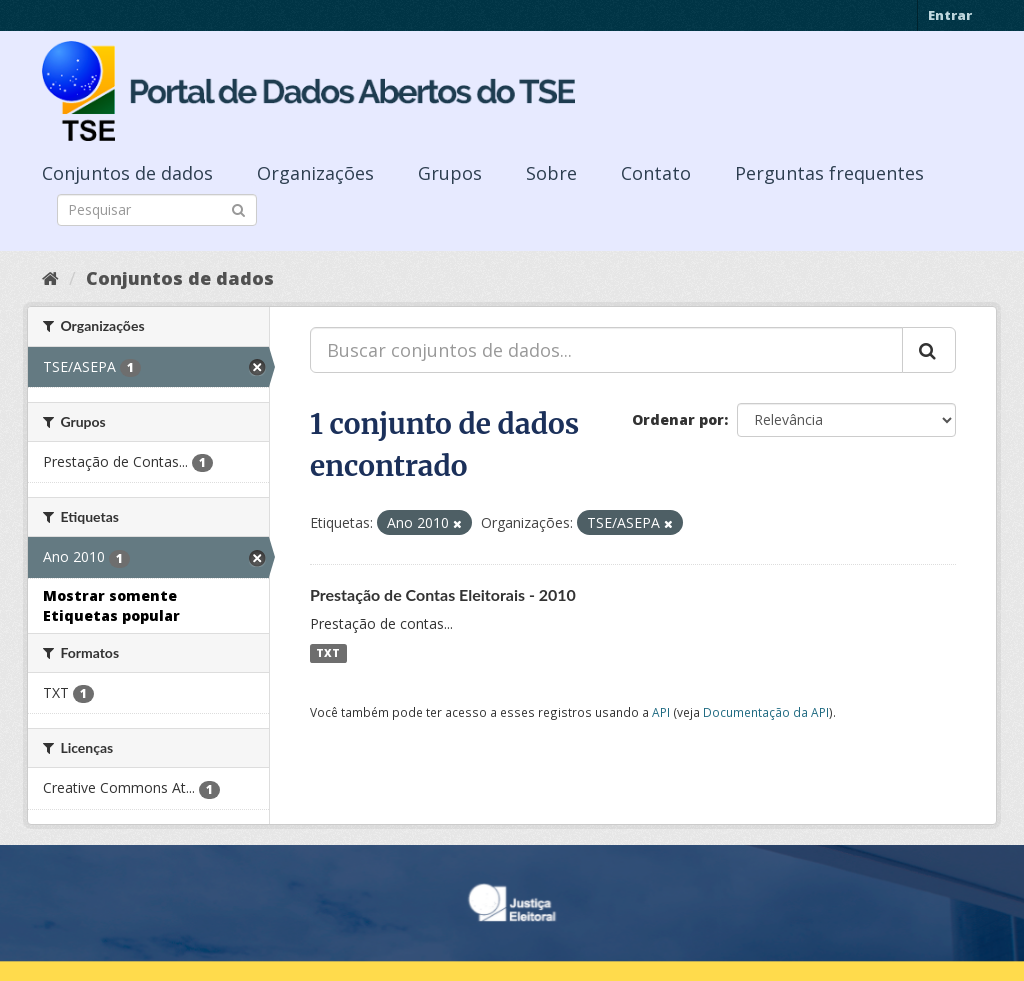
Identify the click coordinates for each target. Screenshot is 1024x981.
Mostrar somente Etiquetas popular (111, 605)
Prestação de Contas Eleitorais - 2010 (443, 594)
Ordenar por (678, 419)
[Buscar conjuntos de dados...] (606, 350)
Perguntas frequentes (829, 173)
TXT (328, 653)
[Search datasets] (157, 210)
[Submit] (238, 208)
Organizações (315, 173)
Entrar (950, 15)
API (661, 712)
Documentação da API (766, 712)
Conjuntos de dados (127, 173)
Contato (656, 173)
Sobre (551, 173)
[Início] (50, 278)
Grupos (450, 173)
